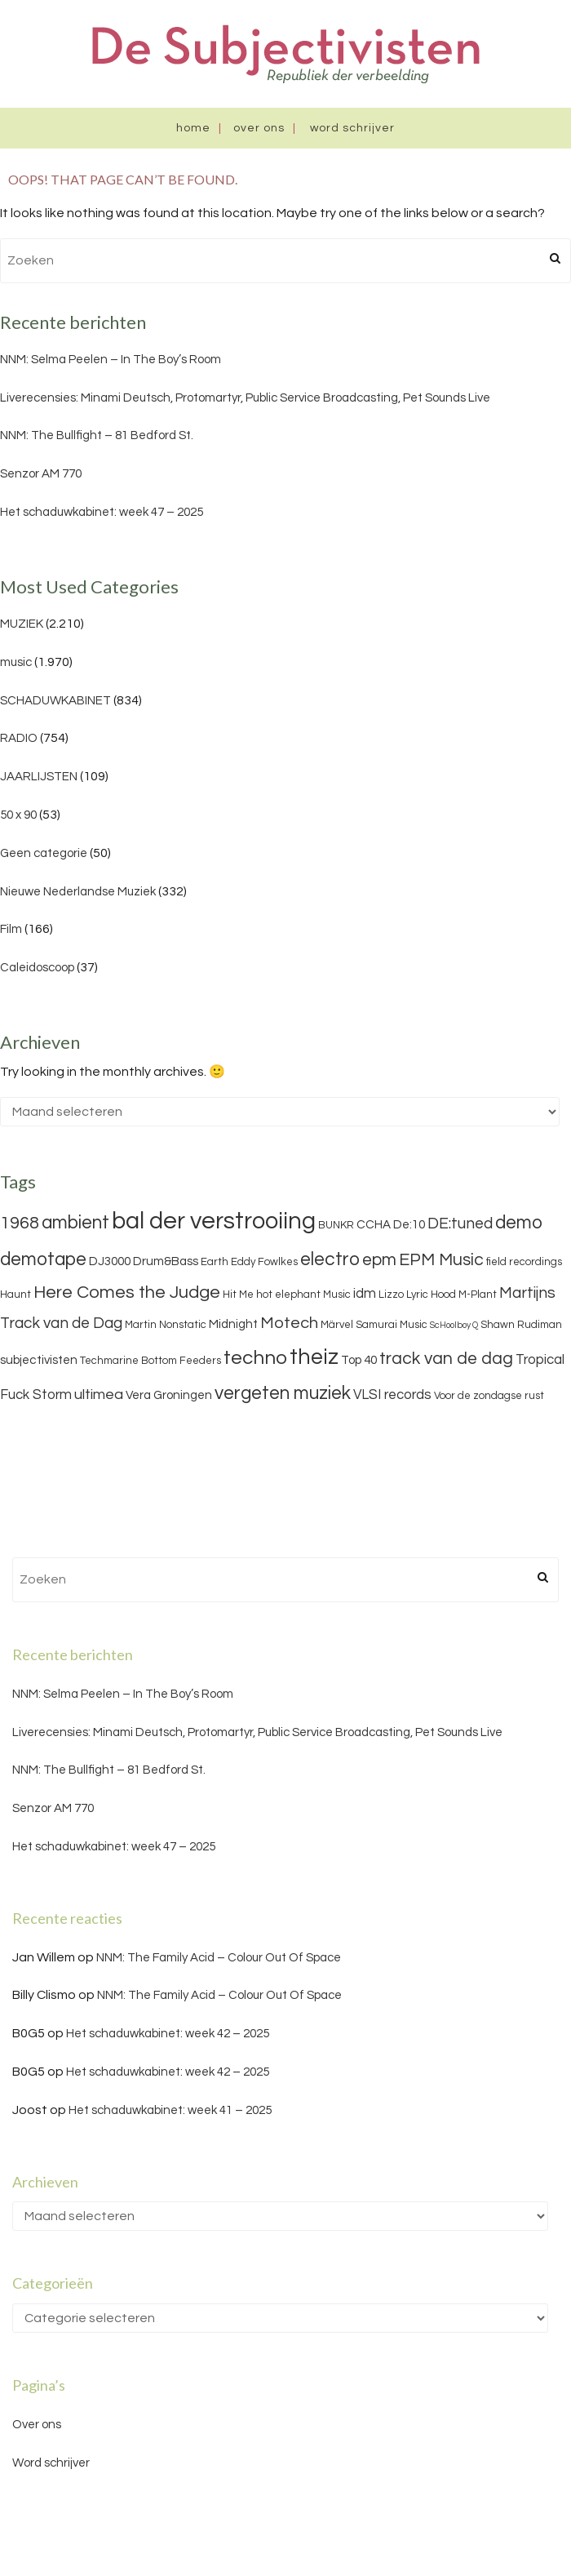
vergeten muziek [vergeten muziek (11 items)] (283, 1393)
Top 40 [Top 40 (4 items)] (359, 1360)
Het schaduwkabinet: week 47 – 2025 (101, 512)
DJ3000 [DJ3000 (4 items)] (110, 1261)
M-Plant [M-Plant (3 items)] (477, 1294)
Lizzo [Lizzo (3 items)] (391, 1294)
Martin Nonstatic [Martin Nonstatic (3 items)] (165, 1324)
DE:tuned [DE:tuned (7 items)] (460, 1223)
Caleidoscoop (37, 968)
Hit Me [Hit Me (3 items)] (238, 1294)
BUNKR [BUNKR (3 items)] (336, 1225)
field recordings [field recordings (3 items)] (524, 1262)
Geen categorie (43, 853)
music (16, 662)
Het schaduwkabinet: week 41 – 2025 (170, 2110)
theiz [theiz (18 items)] (314, 1357)
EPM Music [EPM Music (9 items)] (441, 1259)
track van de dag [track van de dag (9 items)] (446, 1358)
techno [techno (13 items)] (255, 1358)
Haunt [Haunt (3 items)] (15, 1294)
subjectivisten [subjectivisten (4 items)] (38, 1360)
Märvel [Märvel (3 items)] (337, 1324)
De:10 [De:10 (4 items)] (409, 1225)
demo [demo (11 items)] (518, 1222)
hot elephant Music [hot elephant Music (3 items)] (303, 1294)
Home (193, 128)
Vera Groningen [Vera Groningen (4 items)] (169, 1395)
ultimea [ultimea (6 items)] (98, 1394)
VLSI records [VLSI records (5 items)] (392, 1395)
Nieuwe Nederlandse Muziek (78, 892)
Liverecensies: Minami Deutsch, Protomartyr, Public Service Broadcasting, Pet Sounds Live (245, 398)
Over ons (259, 128)
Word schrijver (352, 128)
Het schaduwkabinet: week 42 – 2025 (167, 2033)
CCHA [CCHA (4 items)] (373, 1225)
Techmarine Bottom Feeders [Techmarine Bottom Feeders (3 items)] (150, 1360)
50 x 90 (18, 815)
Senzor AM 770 (41, 474)
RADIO (19, 738)
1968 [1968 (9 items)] (19, 1223)
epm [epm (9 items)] (379, 1259)
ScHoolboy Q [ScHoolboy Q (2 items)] (454, 1325)
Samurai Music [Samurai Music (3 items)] (391, 1324)
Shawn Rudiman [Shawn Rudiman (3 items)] (521, 1324)
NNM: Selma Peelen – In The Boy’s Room (110, 359)
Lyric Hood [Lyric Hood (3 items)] (431, 1294)
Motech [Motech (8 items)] (289, 1323)
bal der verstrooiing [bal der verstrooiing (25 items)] (214, 1221)
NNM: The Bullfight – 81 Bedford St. (96, 435)
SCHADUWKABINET (55, 701)
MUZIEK (21, 624)
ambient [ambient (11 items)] (75, 1222)
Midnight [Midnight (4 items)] (233, 1324)
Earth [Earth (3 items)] (214, 1262)
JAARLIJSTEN (38, 777)
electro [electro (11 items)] (330, 1259)
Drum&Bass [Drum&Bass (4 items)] (165, 1261)
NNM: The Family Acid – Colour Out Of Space (218, 1958)
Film (11, 929)
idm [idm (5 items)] (364, 1293)
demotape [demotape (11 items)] (43, 1259)
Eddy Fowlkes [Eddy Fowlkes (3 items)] (264, 1262)
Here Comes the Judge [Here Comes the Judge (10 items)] (126, 1292)
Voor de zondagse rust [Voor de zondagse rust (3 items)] (489, 1395)
